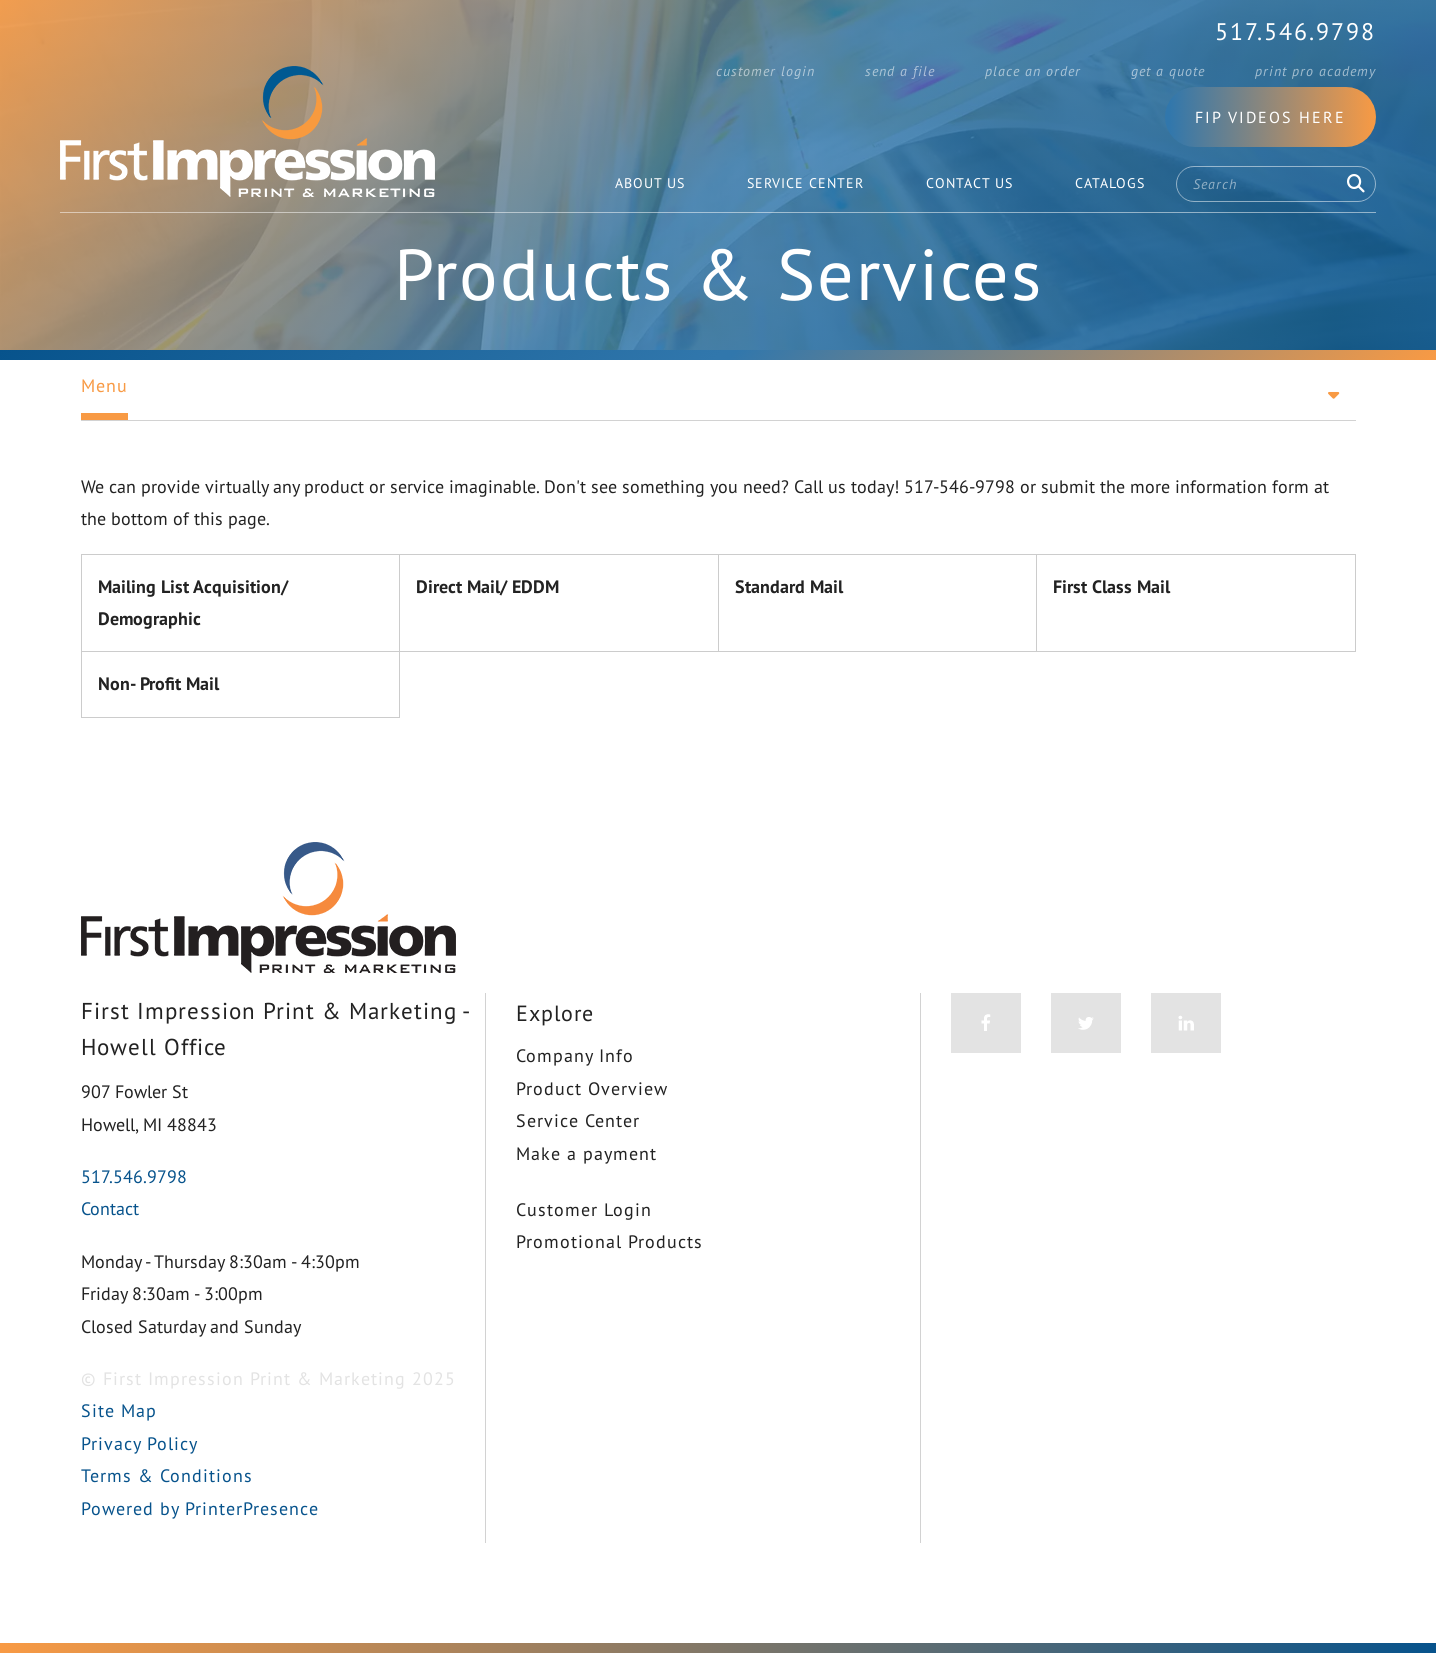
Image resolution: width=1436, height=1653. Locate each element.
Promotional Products (609, 1241)
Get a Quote (1168, 71)
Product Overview (592, 1088)
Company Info (575, 1055)
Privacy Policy (139, 1443)
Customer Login (765, 71)
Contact (110, 1208)
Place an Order (1033, 71)
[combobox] (1276, 184)
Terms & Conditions (167, 1475)
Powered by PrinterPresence (200, 1508)
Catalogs (1110, 183)
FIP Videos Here (1270, 117)
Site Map (119, 1410)
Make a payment (586, 1153)
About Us (650, 183)
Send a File (900, 71)
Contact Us (969, 183)
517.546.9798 (1295, 31)
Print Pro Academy (1315, 71)
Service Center (805, 183)
